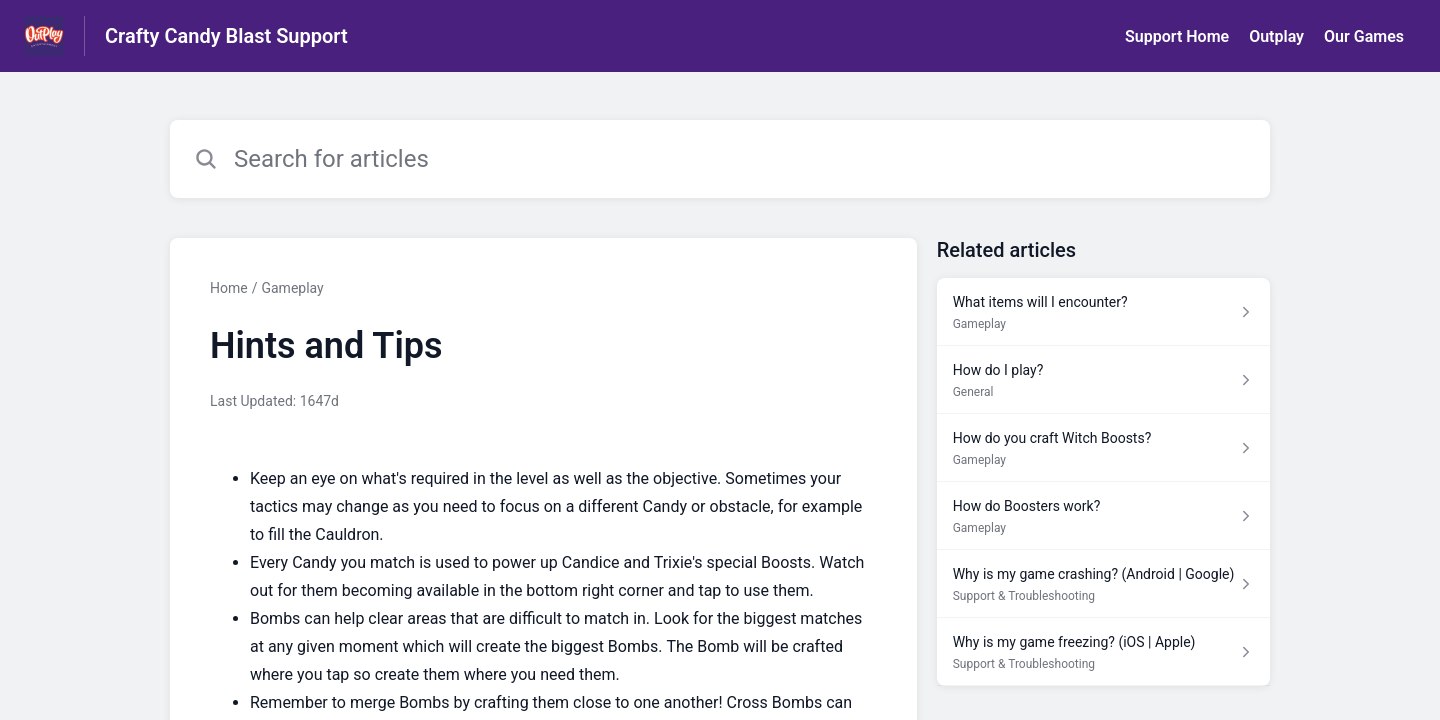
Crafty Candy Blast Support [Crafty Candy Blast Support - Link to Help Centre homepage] (226, 36)
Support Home (1177, 36)
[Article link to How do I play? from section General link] (1103, 380)
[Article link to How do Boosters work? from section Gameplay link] (1103, 516)
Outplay (1276, 36)
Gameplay (292, 288)
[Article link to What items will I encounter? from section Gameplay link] (1103, 312)
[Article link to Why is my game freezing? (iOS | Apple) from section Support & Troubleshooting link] (1103, 652)
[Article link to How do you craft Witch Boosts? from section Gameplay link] (1103, 448)
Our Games (1364, 36)
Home (229, 288)
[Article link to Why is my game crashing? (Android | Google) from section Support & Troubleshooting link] (1103, 584)
